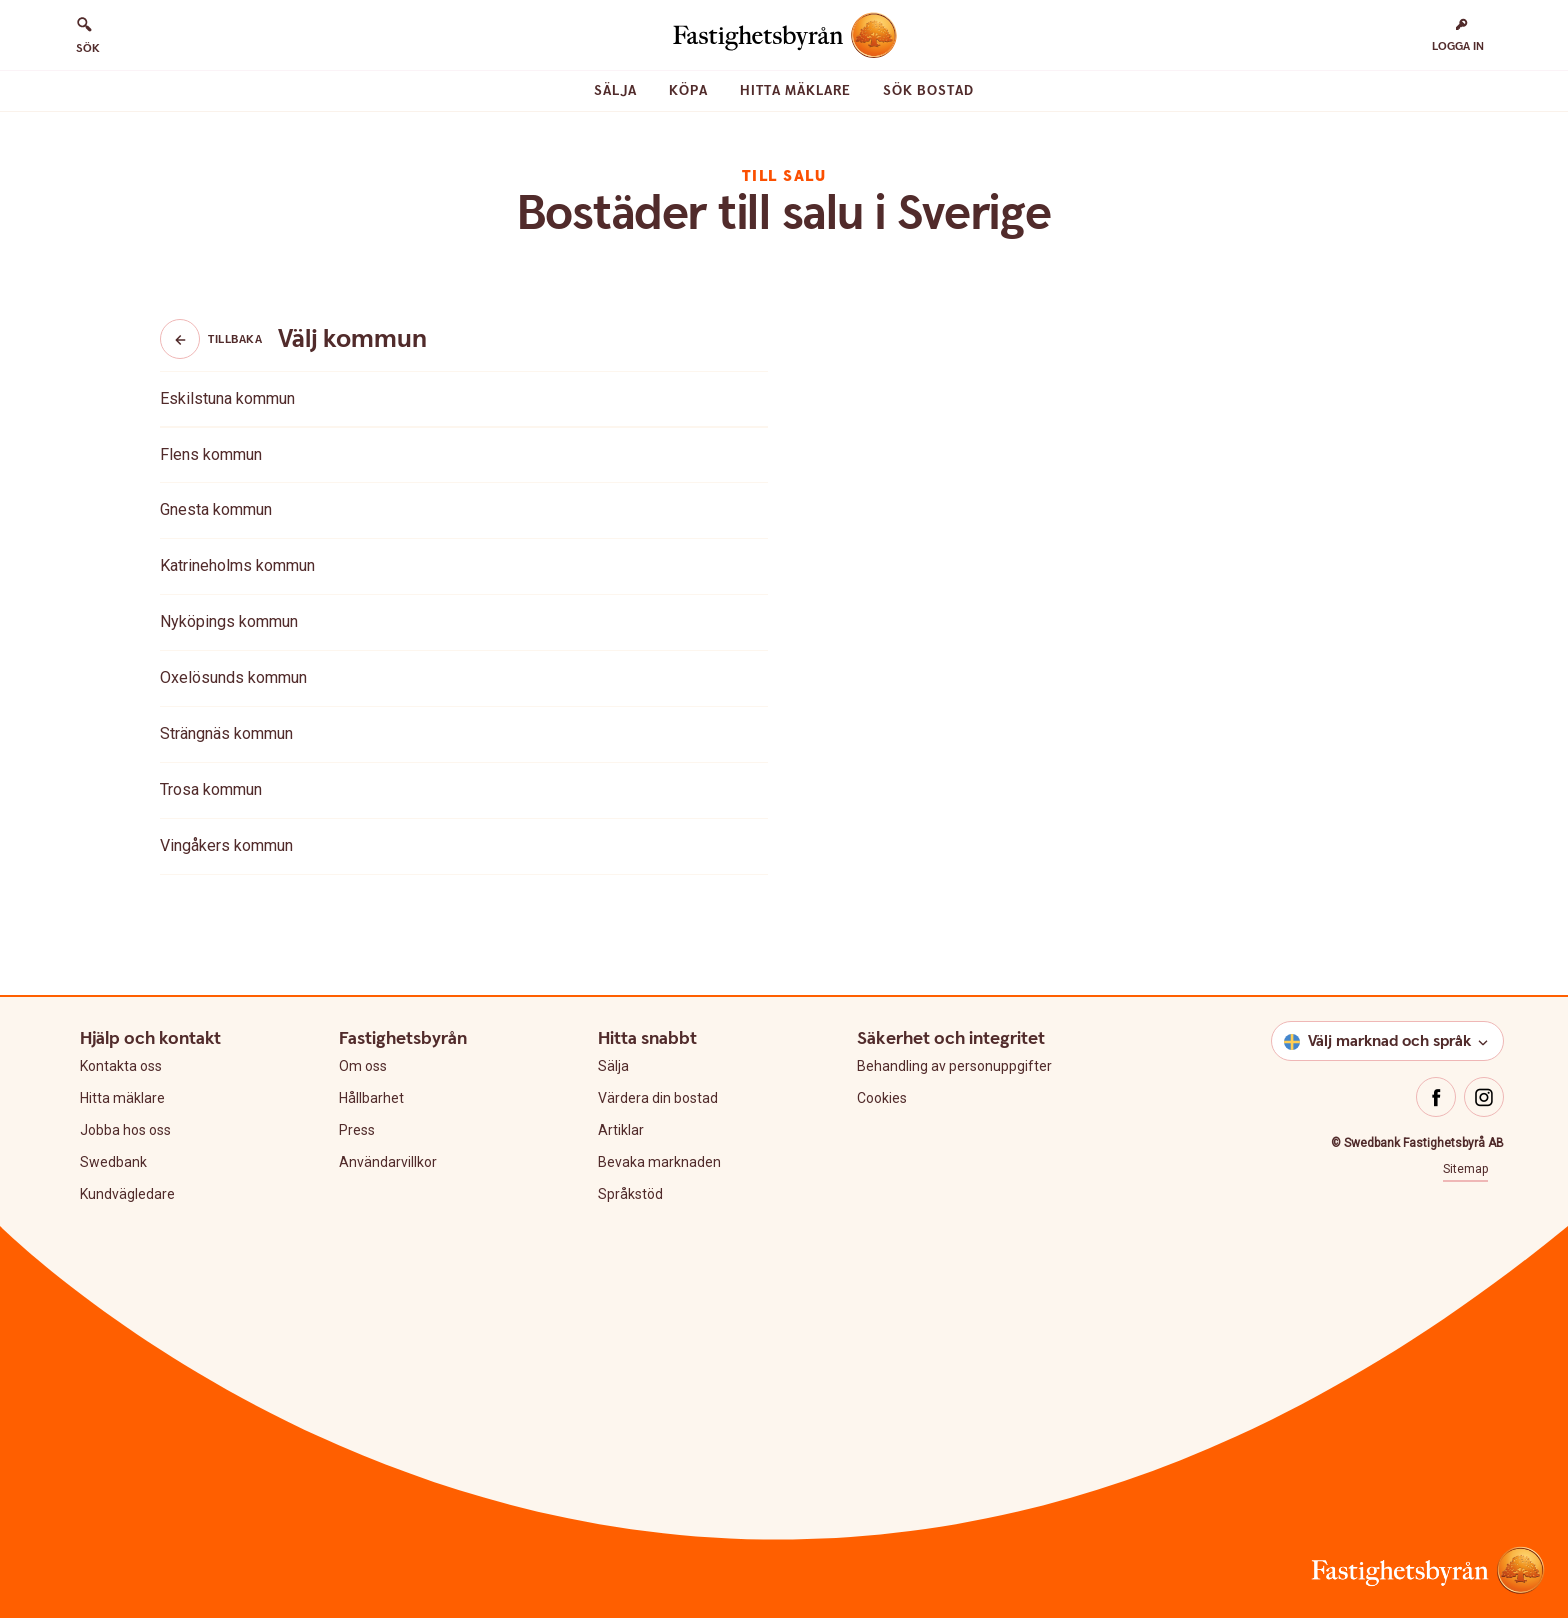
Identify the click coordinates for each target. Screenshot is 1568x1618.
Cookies (882, 1098)
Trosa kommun (211, 789)
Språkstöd (630, 1194)
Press (357, 1130)
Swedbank (113, 1162)
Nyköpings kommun (229, 621)
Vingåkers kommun (226, 845)
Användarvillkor (388, 1162)
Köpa (688, 91)
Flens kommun (211, 454)
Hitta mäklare (795, 91)
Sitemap (1465, 1169)
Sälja (615, 91)
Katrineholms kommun (237, 565)
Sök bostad (928, 91)
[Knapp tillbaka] (180, 339)
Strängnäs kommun (226, 733)
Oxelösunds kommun (233, 677)
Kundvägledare (127, 1194)
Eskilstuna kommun (227, 398)
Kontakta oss (121, 1066)
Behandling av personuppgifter (954, 1066)
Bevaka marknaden (659, 1162)
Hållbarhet (371, 1098)
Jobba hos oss (125, 1130)
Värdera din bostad (658, 1098)
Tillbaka (211, 339)
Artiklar (621, 1130)
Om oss (363, 1066)
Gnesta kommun (216, 509)
